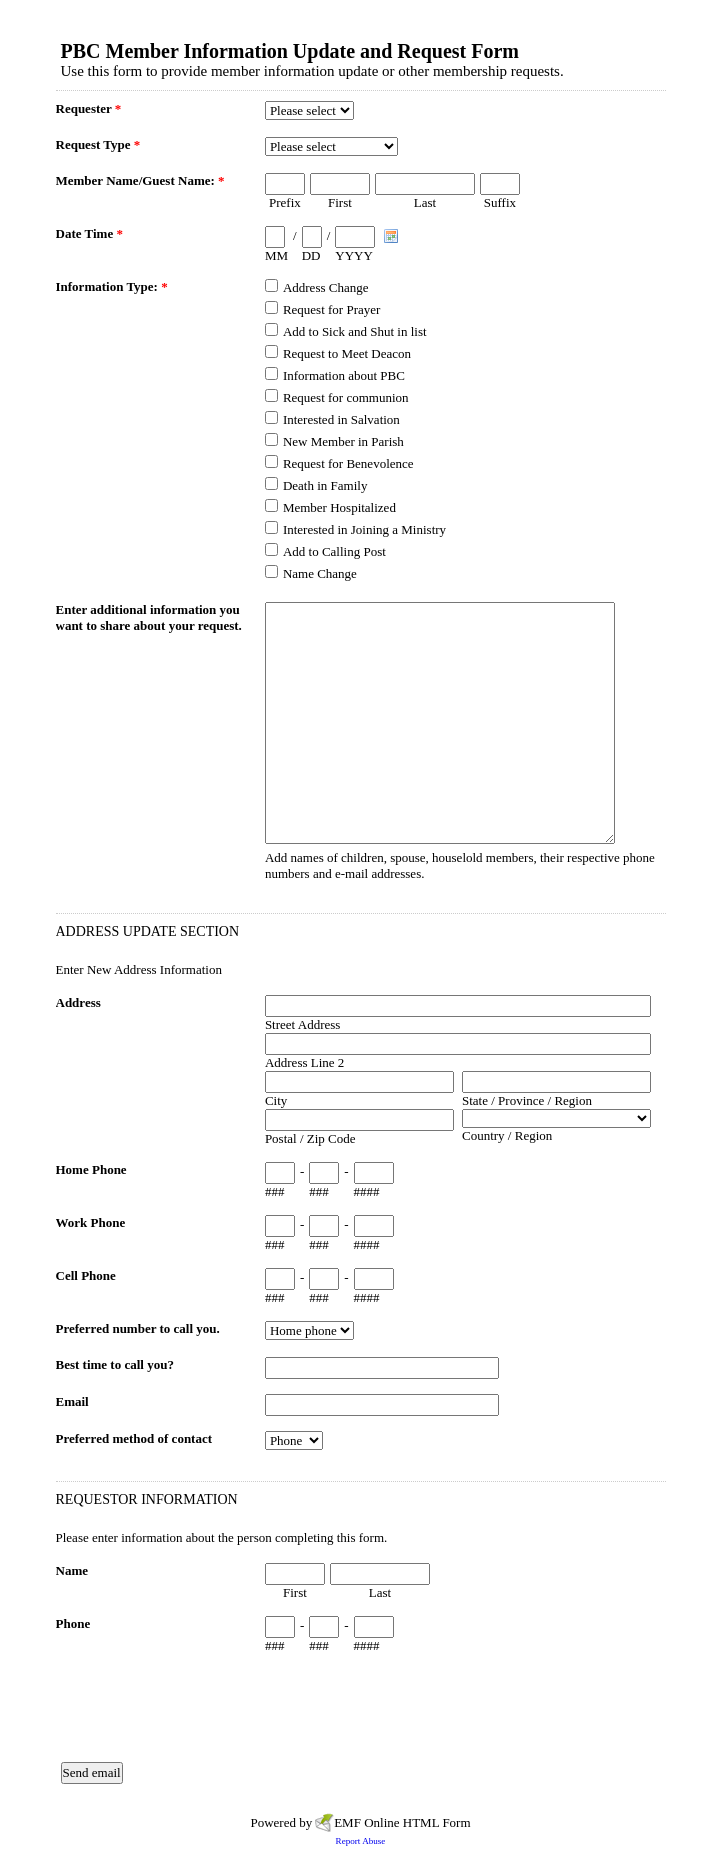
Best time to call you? (115, 1364)
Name (72, 1570)
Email (72, 1401)
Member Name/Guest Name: (140, 180)
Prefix (285, 202)
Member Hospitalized (339, 507)
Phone (73, 1623)
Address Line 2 (304, 1062)
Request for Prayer (331, 309)
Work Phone (91, 1222)
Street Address (302, 1024)
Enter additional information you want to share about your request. (149, 617)
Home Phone (91, 1169)
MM (276, 255)
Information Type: (112, 286)
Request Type (98, 144)
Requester (89, 108)
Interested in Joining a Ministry (364, 529)
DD (311, 255)
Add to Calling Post (334, 551)
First (340, 202)
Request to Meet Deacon (347, 353)
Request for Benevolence (348, 463)
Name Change (320, 573)
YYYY (354, 255)
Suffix (500, 202)
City (276, 1100)
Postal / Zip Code (310, 1138)
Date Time (89, 233)
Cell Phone (86, 1275)
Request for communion (346, 397)
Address (78, 1002)
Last (425, 202)
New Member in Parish (343, 441)
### (275, 1191)
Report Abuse (361, 1841)
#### (367, 1191)
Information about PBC (344, 375)
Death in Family (325, 485)
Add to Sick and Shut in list (355, 331)
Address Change (326, 287)
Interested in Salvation (341, 419)
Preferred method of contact (134, 1438)
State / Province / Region (527, 1100)
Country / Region (507, 1135)
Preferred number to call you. (138, 1328)
